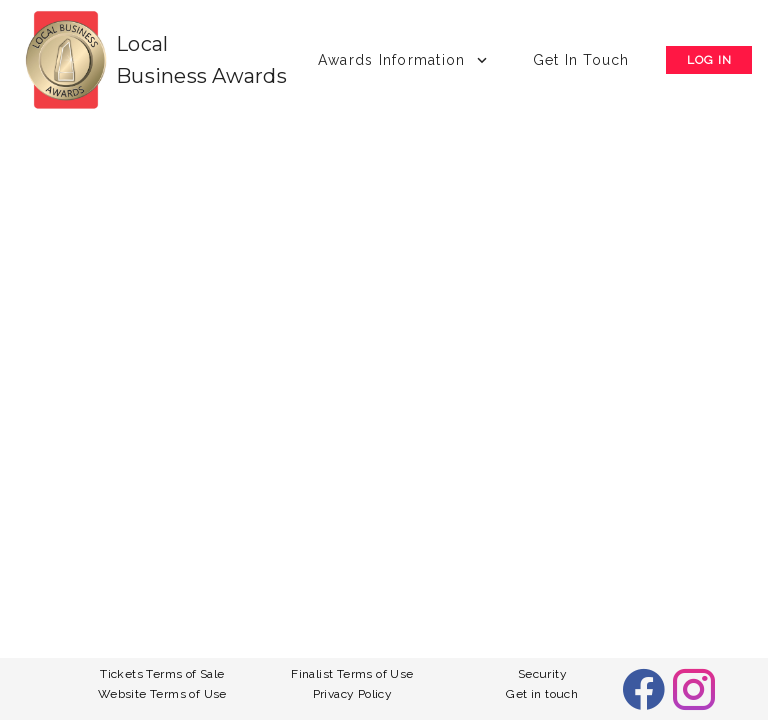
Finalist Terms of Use (352, 674)
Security (542, 674)
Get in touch (542, 694)
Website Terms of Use (162, 694)
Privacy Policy (353, 694)
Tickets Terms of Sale (162, 674)
